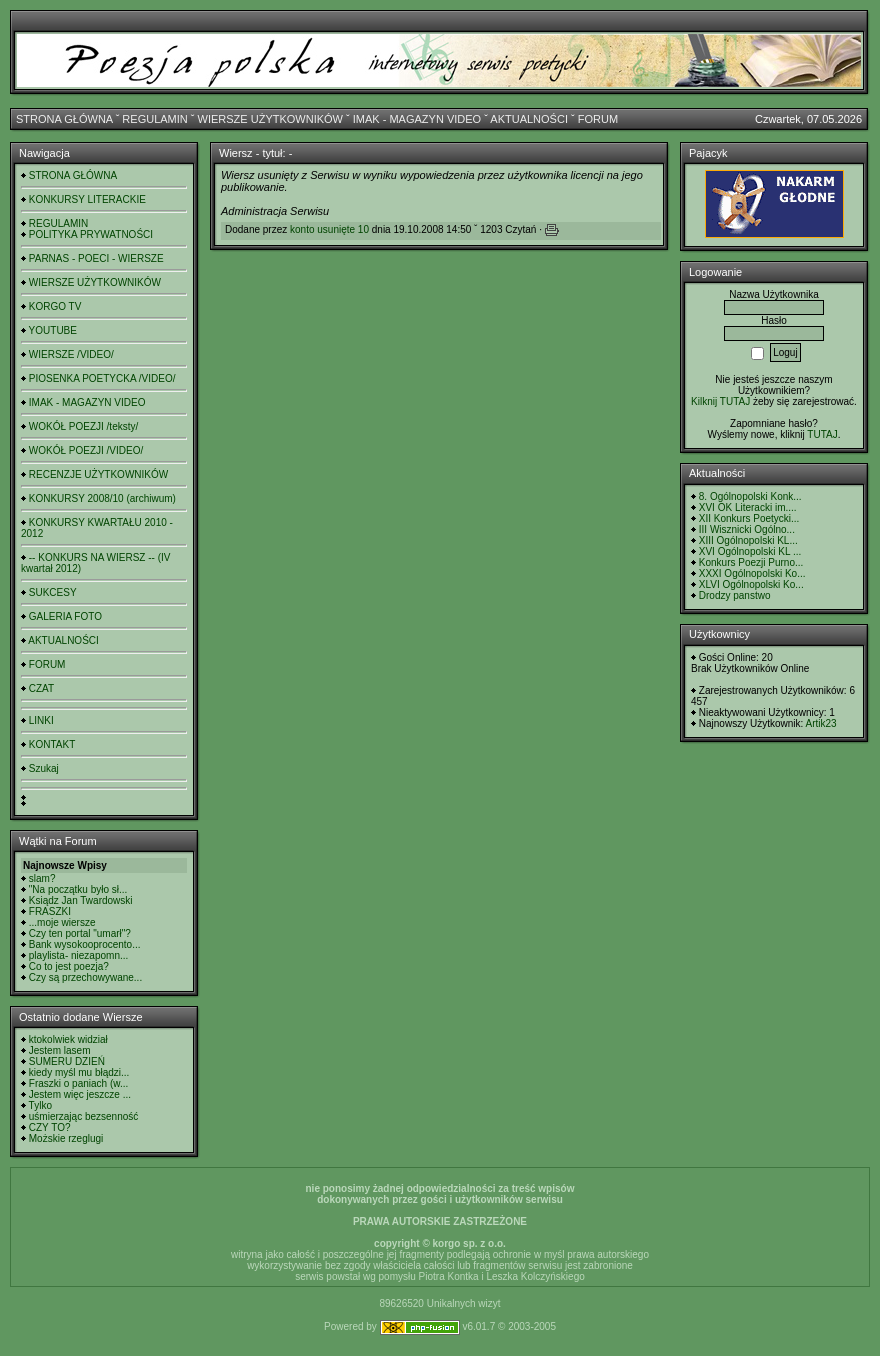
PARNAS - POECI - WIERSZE (96, 258)
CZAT (41, 688)
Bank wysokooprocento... (85, 944)
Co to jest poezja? (69, 966)
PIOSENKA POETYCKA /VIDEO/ (102, 378)
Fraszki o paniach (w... (78, 1083)
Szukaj (44, 768)
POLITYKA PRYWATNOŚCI (91, 234)
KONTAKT (52, 744)
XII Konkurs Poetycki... (749, 518)
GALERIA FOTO (65, 616)
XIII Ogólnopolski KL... (748, 540)
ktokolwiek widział (68, 1039)
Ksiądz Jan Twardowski (81, 900)
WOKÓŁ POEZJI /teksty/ (83, 426)
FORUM (598, 119)
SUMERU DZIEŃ (67, 1061)
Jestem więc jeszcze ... (80, 1094)
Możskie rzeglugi (66, 1138)
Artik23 (820, 723)
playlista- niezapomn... (79, 955)
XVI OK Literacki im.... (748, 507)
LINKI (41, 720)
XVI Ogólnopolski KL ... (750, 551)
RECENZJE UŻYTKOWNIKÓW (98, 474)
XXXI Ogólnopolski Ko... (752, 573)
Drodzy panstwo (735, 595)
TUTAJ (822, 434)
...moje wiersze (62, 922)
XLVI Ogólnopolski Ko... (751, 584)
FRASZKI (50, 911)
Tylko (40, 1105)
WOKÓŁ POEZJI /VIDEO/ (86, 450)
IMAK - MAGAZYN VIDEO (417, 119)
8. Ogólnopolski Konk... (750, 496)
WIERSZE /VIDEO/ (71, 354)
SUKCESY (53, 592)
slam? (42, 878)
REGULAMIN (154, 119)
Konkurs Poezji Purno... (751, 562)
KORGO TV (55, 306)
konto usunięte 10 (329, 229)
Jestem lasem (60, 1050)
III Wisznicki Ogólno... (747, 529)
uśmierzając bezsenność (84, 1116)
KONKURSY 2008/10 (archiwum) (102, 498)
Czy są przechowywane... (85, 977)
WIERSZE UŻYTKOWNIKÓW (270, 119)
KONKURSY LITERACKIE (87, 199)
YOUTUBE (53, 330)
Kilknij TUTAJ (720, 401)
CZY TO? (50, 1127)
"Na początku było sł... (78, 889)
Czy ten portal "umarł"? (80, 933)
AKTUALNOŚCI (529, 119)
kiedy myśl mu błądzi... (79, 1072)
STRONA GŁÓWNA (64, 119)
